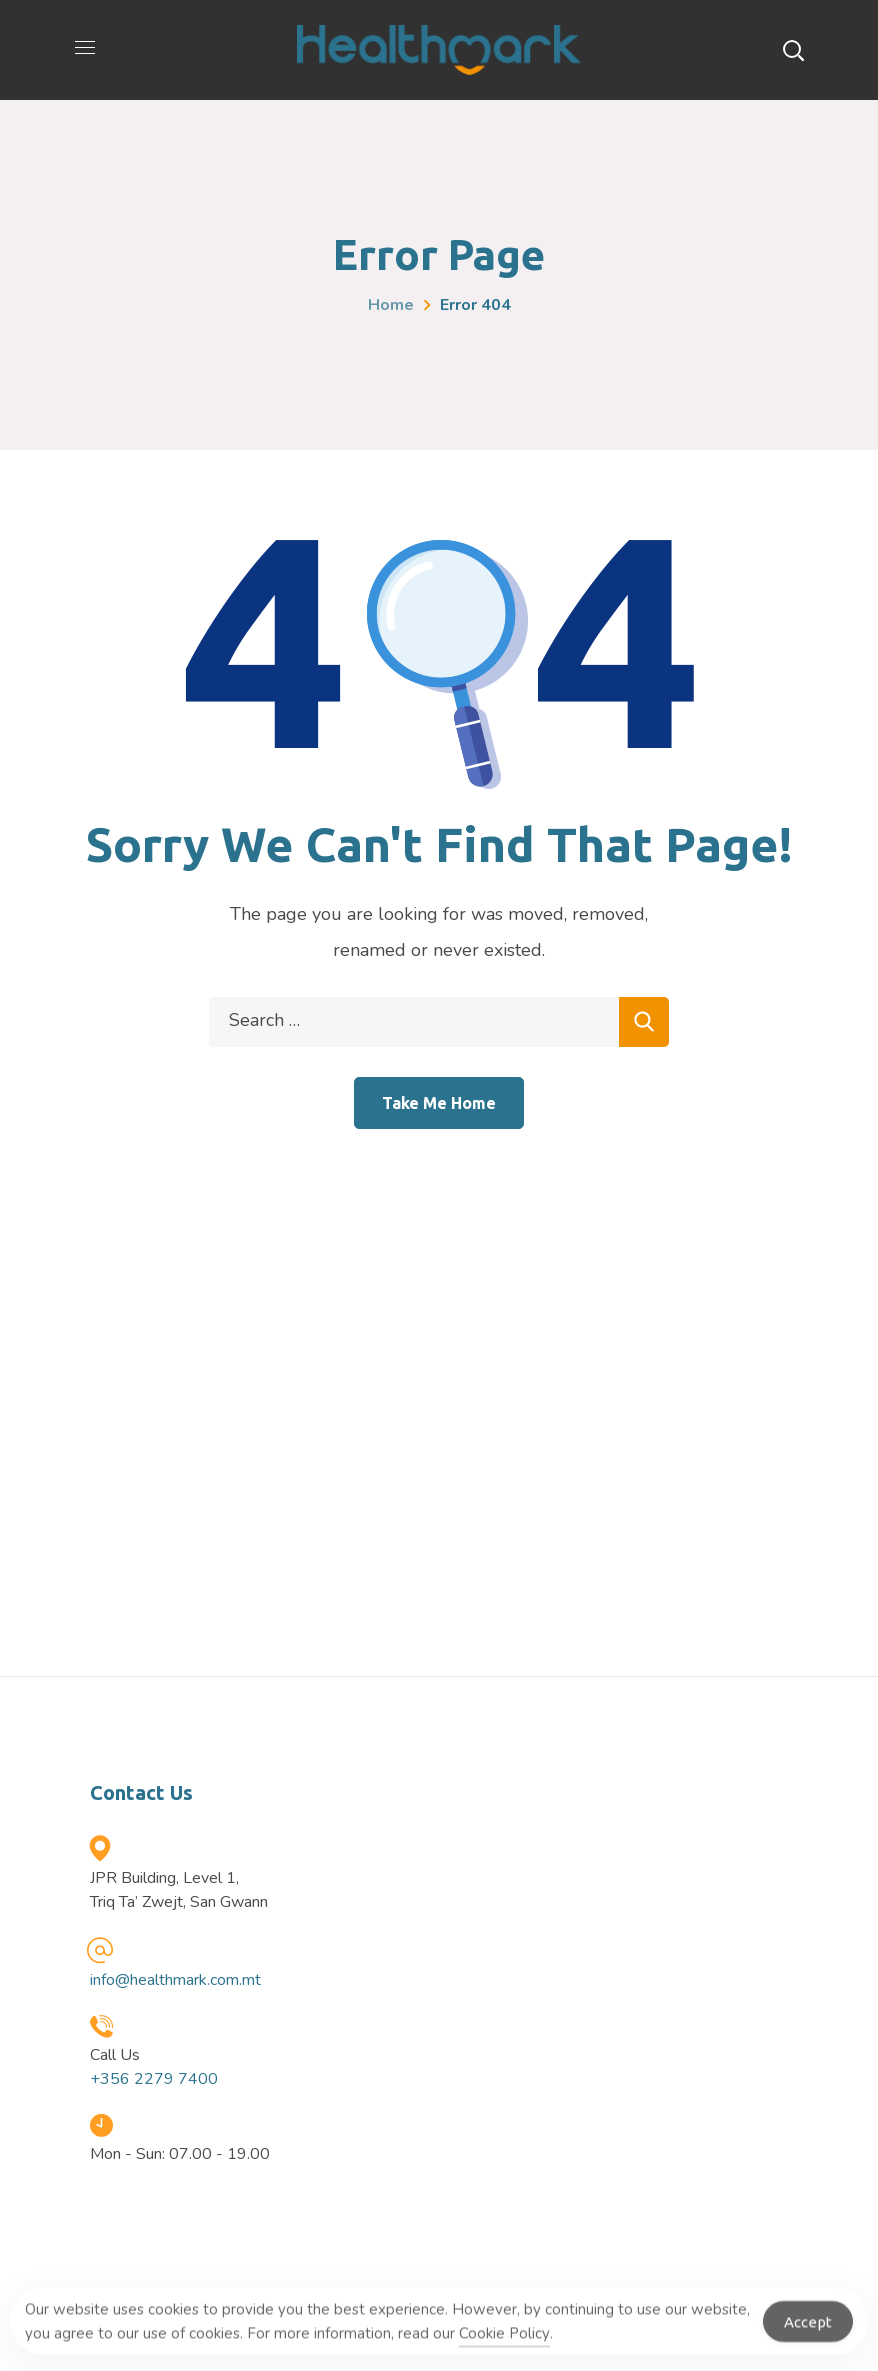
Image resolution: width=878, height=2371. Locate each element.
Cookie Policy (504, 2341)
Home (391, 305)
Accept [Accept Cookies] (808, 2329)
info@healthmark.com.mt (175, 1980)
